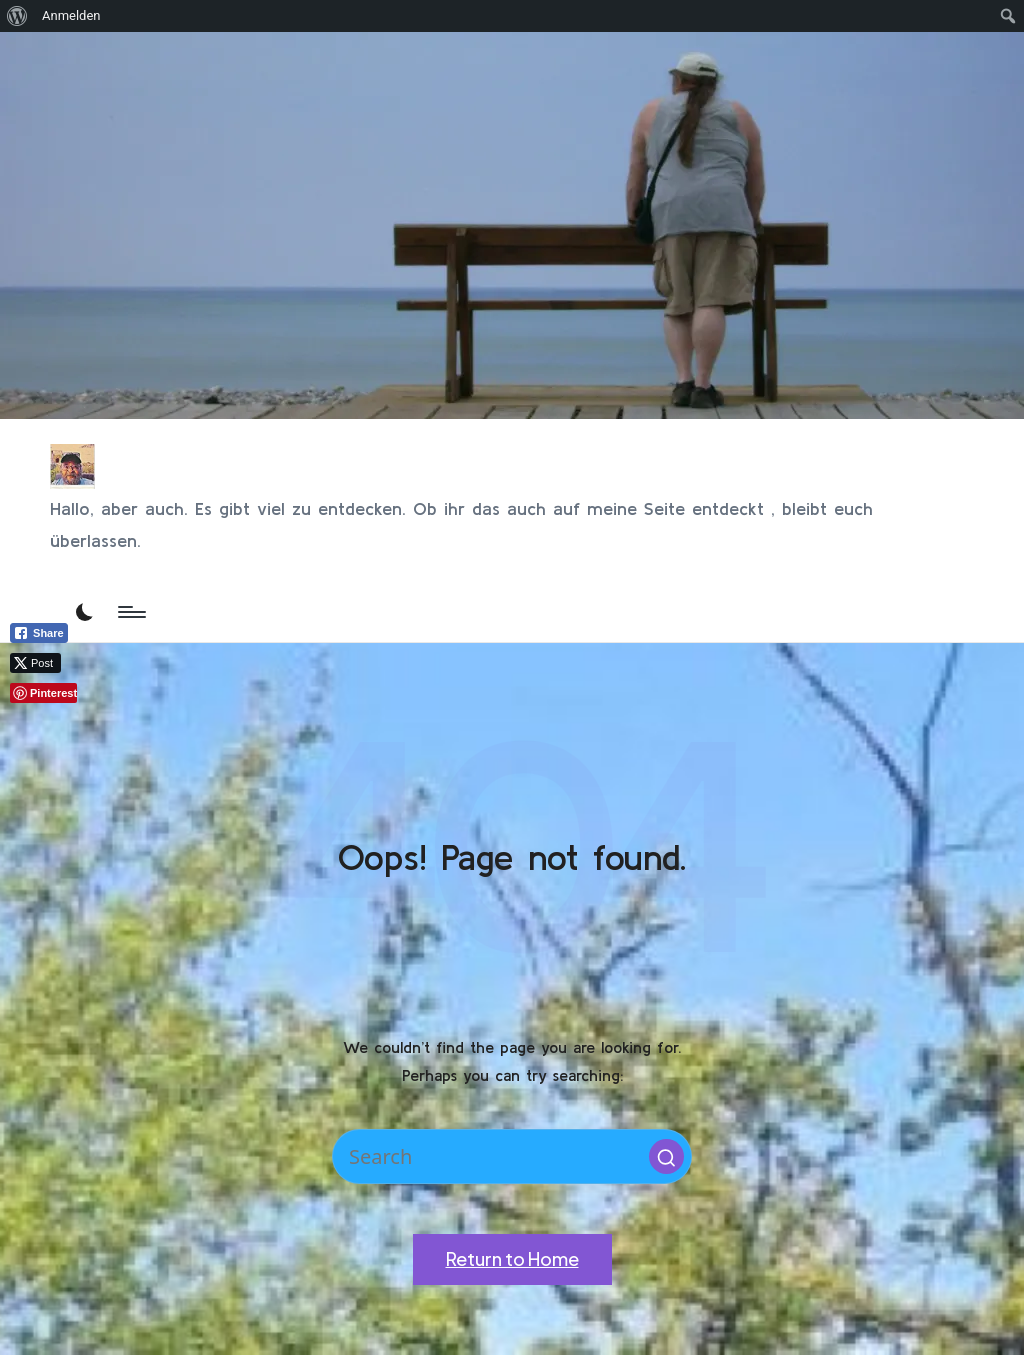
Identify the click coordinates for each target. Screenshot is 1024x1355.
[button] (666, 1156)
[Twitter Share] (35, 663)
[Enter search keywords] (512, 1156)
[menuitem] (17, 16)
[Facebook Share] (39, 633)
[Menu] (130, 612)
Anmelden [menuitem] (71, 15)
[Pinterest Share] (43, 693)
